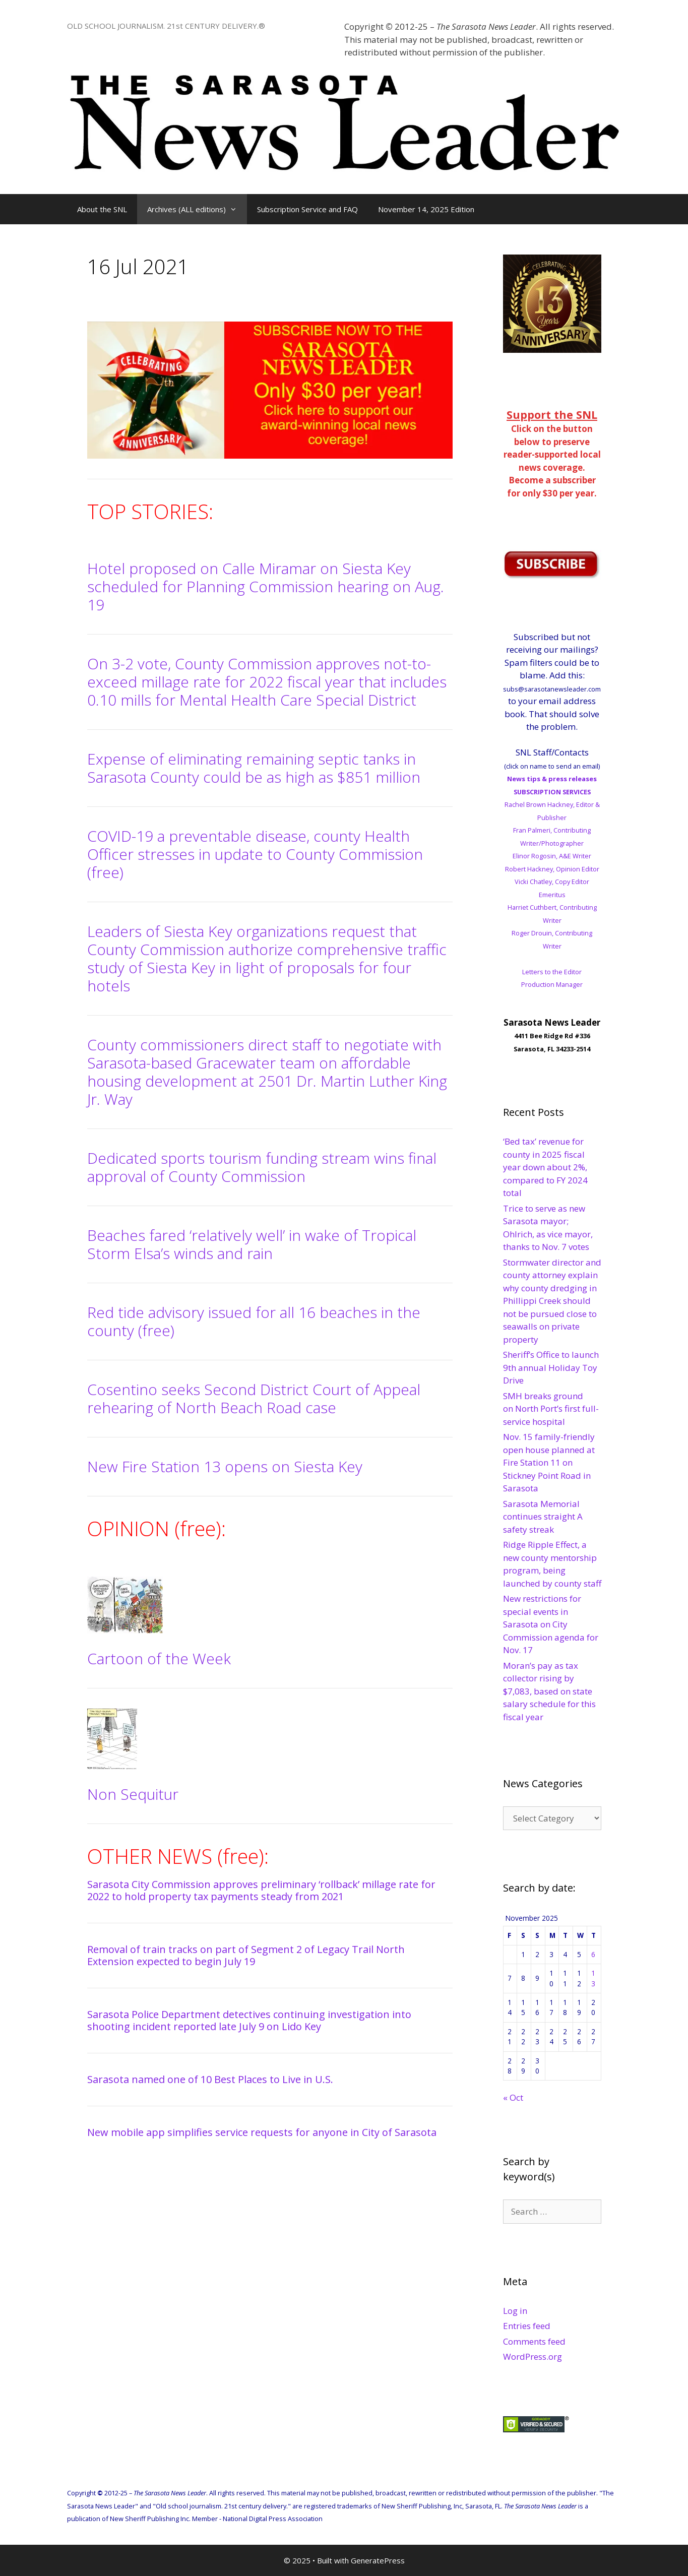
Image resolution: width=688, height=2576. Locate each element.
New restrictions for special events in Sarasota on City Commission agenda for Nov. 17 (550, 1624)
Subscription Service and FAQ (307, 209)
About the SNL (102, 209)
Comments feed (534, 2341)
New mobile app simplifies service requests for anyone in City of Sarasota (261, 2132)
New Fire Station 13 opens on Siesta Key (224, 1466)
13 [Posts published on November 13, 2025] (593, 1978)
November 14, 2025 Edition (426, 209)
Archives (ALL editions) (197, 209)
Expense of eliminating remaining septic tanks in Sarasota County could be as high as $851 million (253, 767)
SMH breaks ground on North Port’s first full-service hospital (551, 1408)
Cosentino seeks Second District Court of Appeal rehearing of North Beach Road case (253, 1398)
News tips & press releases (552, 778)
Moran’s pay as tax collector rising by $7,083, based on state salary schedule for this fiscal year (549, 1691)
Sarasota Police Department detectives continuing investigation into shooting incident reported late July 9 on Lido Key (249, 2020)
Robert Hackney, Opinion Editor (552, 868)
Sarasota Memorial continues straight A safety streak (543, 1516)
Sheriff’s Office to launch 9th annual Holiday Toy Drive (551, 1367)
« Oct (513, 2097)
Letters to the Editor (552, 971)
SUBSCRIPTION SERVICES (552, 791)
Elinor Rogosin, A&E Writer (552, 855)
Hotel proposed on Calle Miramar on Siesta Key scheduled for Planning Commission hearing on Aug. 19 (265, 586)
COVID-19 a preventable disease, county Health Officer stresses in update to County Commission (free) (255, 854)
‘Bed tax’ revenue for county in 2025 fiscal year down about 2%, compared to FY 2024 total (545, 1167)
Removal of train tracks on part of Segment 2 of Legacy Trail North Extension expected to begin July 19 (246, 1955)
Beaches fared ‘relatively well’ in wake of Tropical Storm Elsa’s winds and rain (251, 1244)
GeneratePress (378, 2560)
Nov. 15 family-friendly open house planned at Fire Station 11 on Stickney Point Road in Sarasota (549, 1462)
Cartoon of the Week (159, 1658)
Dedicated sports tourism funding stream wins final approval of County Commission (261, 1167)
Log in (515, 2310)
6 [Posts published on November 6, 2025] (593, 1954)
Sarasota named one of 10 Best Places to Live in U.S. (210, 2079)
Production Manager (552, 984)
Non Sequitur (132, 1794)
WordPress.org (532, 2356)
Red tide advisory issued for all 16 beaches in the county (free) (253, 1321)
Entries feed (526, 2326)
